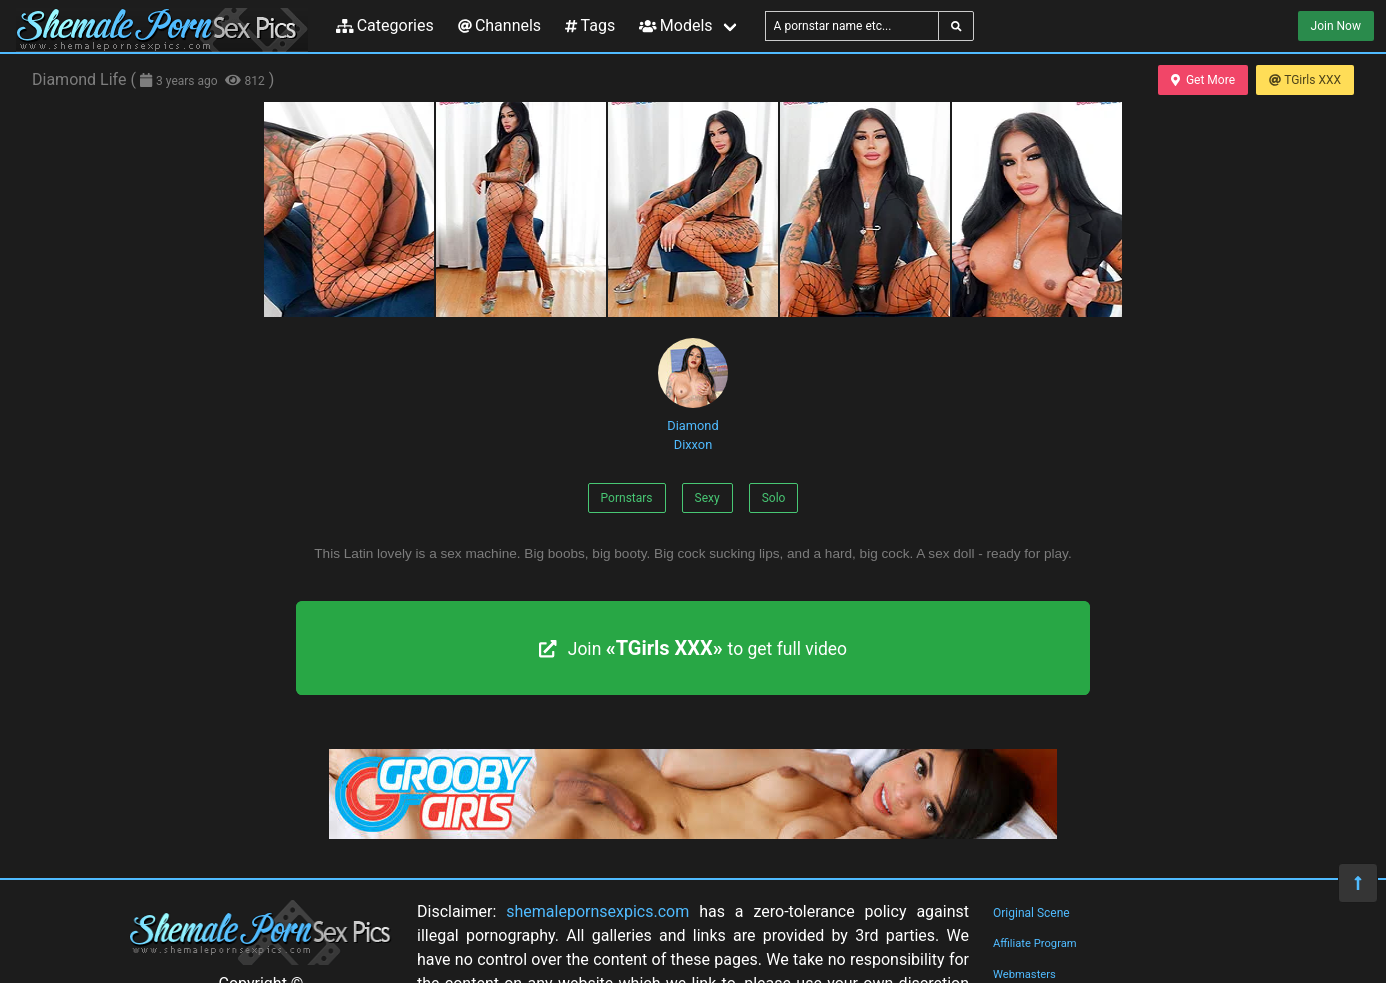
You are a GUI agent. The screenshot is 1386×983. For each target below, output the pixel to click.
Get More (1203, 80)
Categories (385, 25)
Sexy (707, 498)
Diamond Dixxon (693, 395)
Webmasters (1024, 974)
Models (675, 25)
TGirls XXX (1305, 80)
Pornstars (627, 498)
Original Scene (1031, 913)
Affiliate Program (1035, 943)
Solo (774, 498)
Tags (590, 25)
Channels (499, 25)
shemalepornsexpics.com (597, 911)
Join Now (1336, 26)
